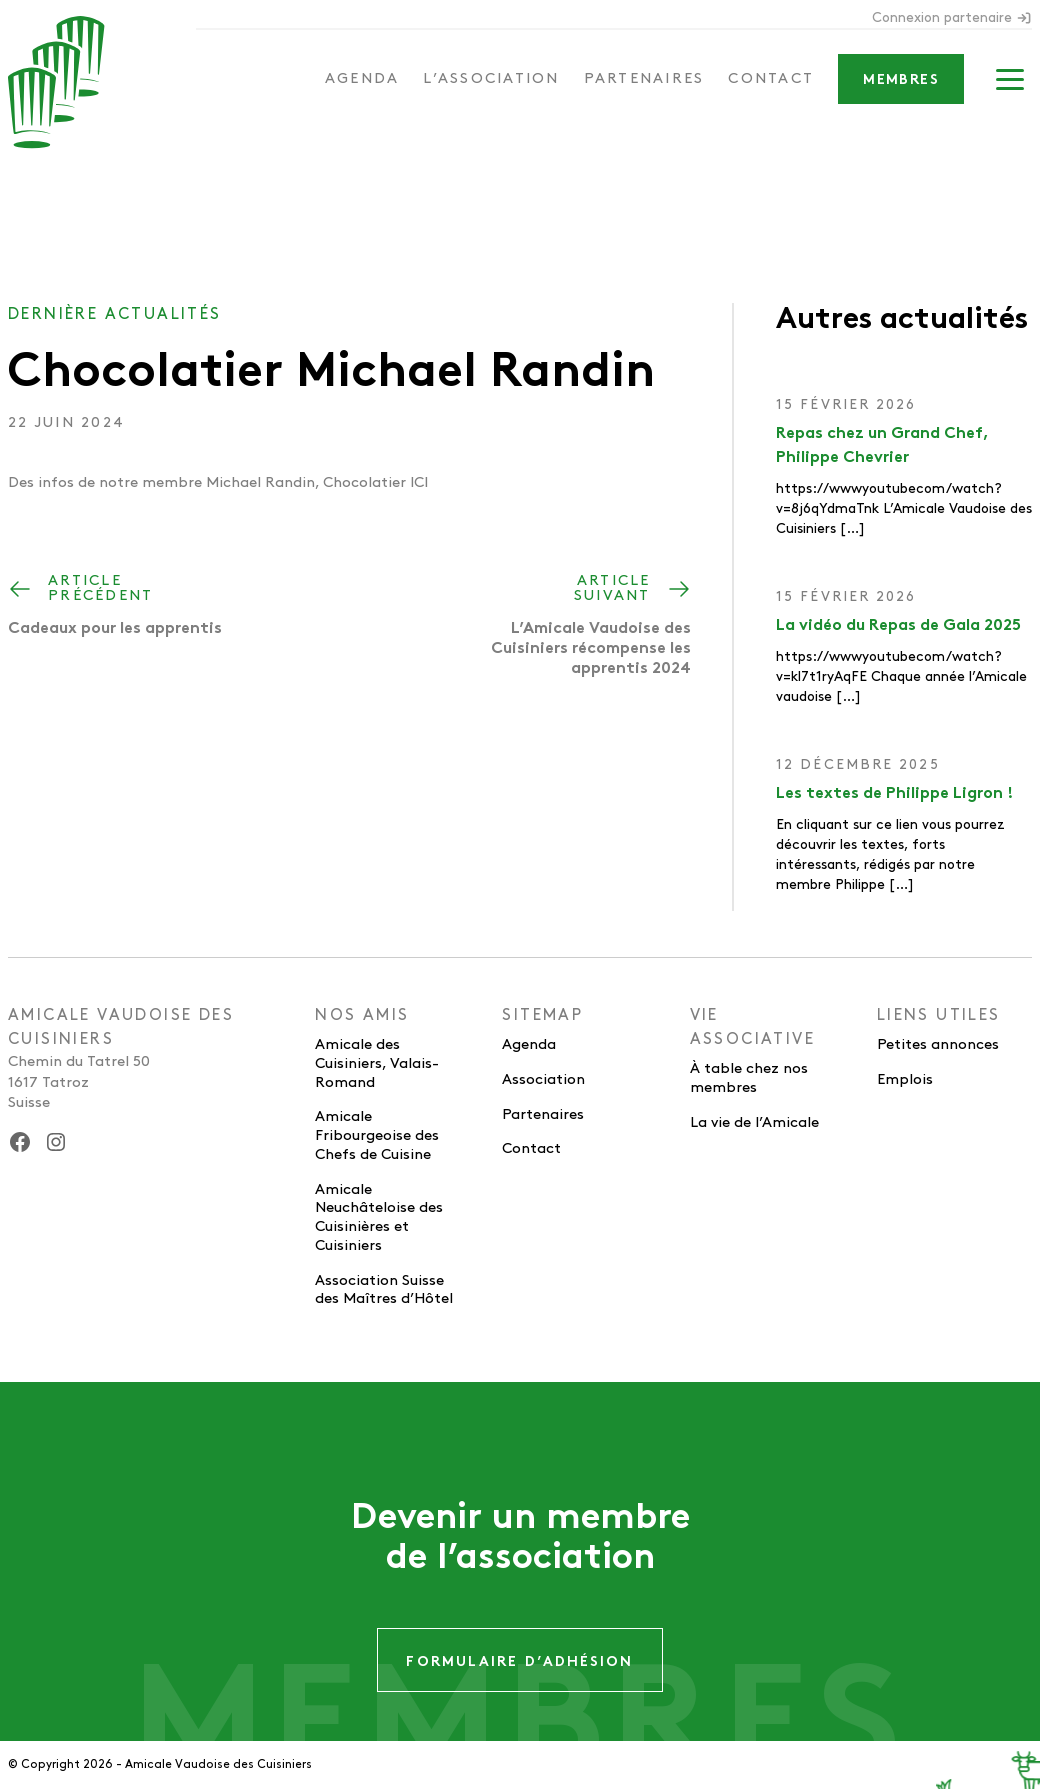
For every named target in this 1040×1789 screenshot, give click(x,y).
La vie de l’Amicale (754, 1123)
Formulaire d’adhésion (519, 1662)
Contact (771, 79)
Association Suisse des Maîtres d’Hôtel (384, 1290)
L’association (491, 79)
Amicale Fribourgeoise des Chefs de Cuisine (377, 1136)
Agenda (362, 79)
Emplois (905, 1080)
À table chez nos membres (749, 1078)
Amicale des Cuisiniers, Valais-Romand (377, 1064)
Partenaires (644, 79)
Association (543, 1080)
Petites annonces (938, 1045)
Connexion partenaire (952, 18)
